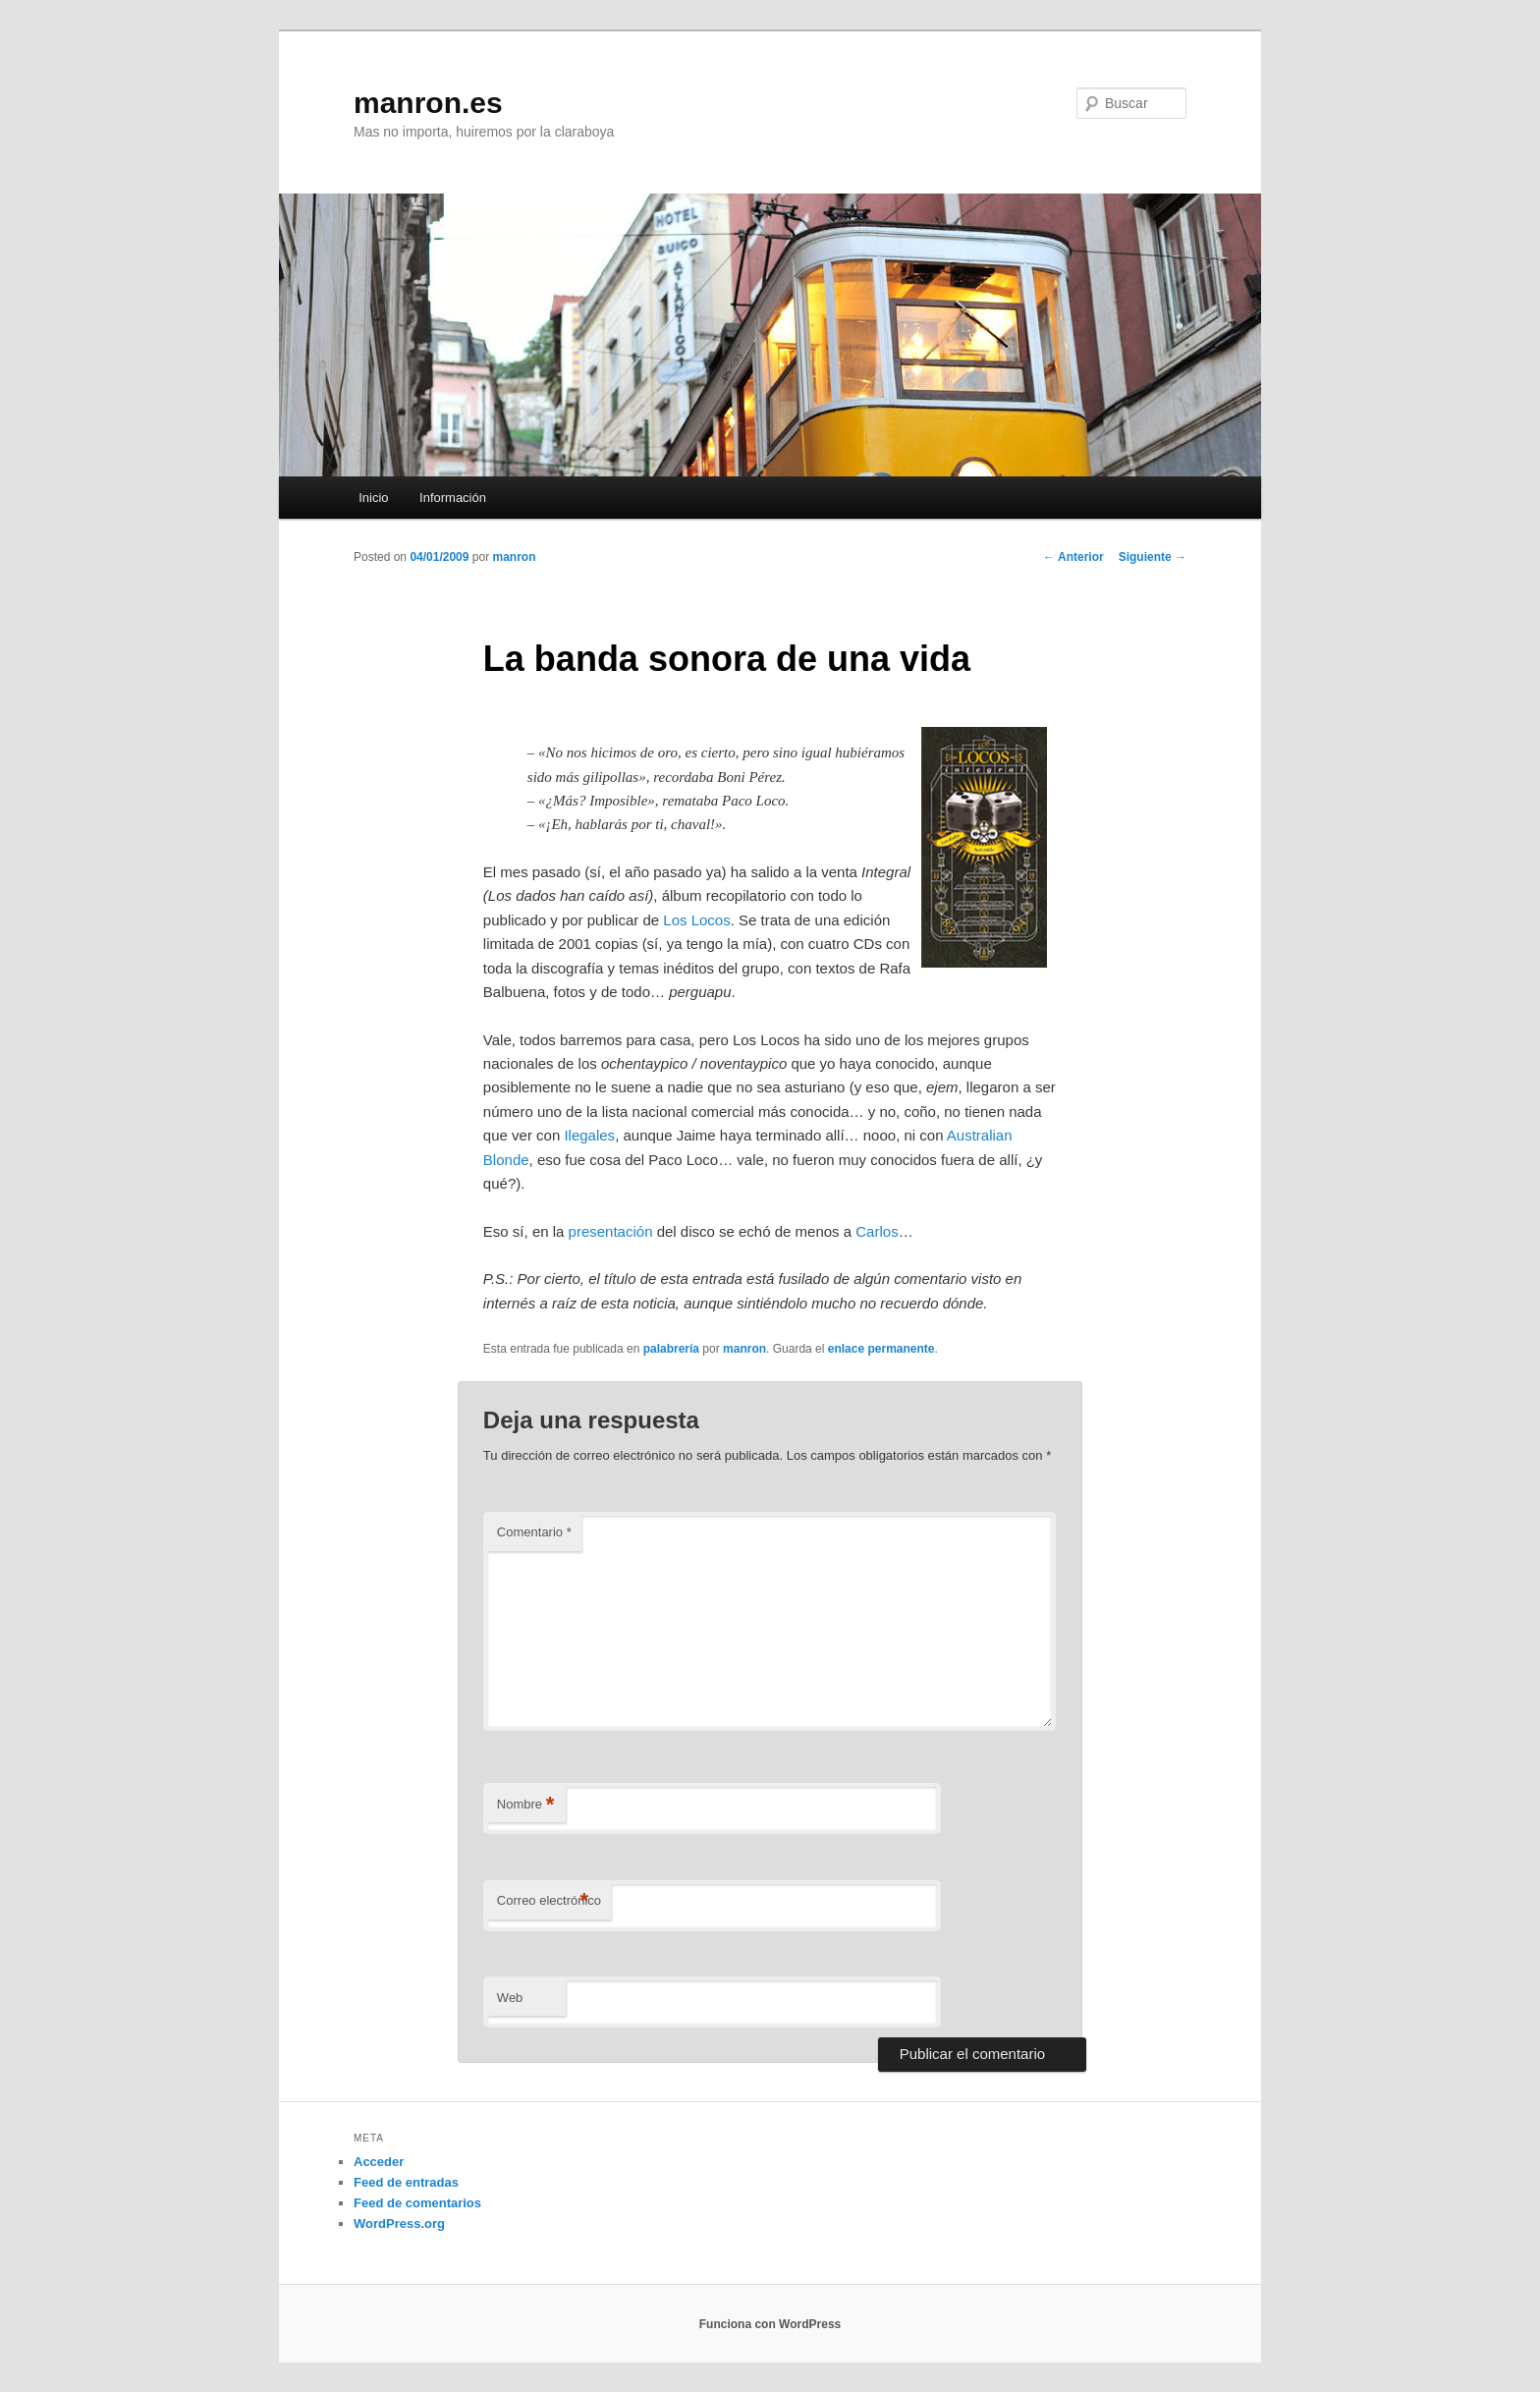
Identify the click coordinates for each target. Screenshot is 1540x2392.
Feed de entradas (406, 2182)
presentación (611, 1231)
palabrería (671, 1349)
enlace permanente (881, 1349)
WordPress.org (399, 2223)
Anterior (1073, 557)
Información (452, 497)
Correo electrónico (549, 1901)
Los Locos (696, 920)
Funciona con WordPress (770, 2324)
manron (513, 557)
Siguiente (1152, 557)
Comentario (534, 1532)
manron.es (428, 102)
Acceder (379, 2161)
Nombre (526, 1805)
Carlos (876, 1231)
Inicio (373, 497)
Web (510, 1997)
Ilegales (589, 1135)
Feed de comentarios (417, 2203)
